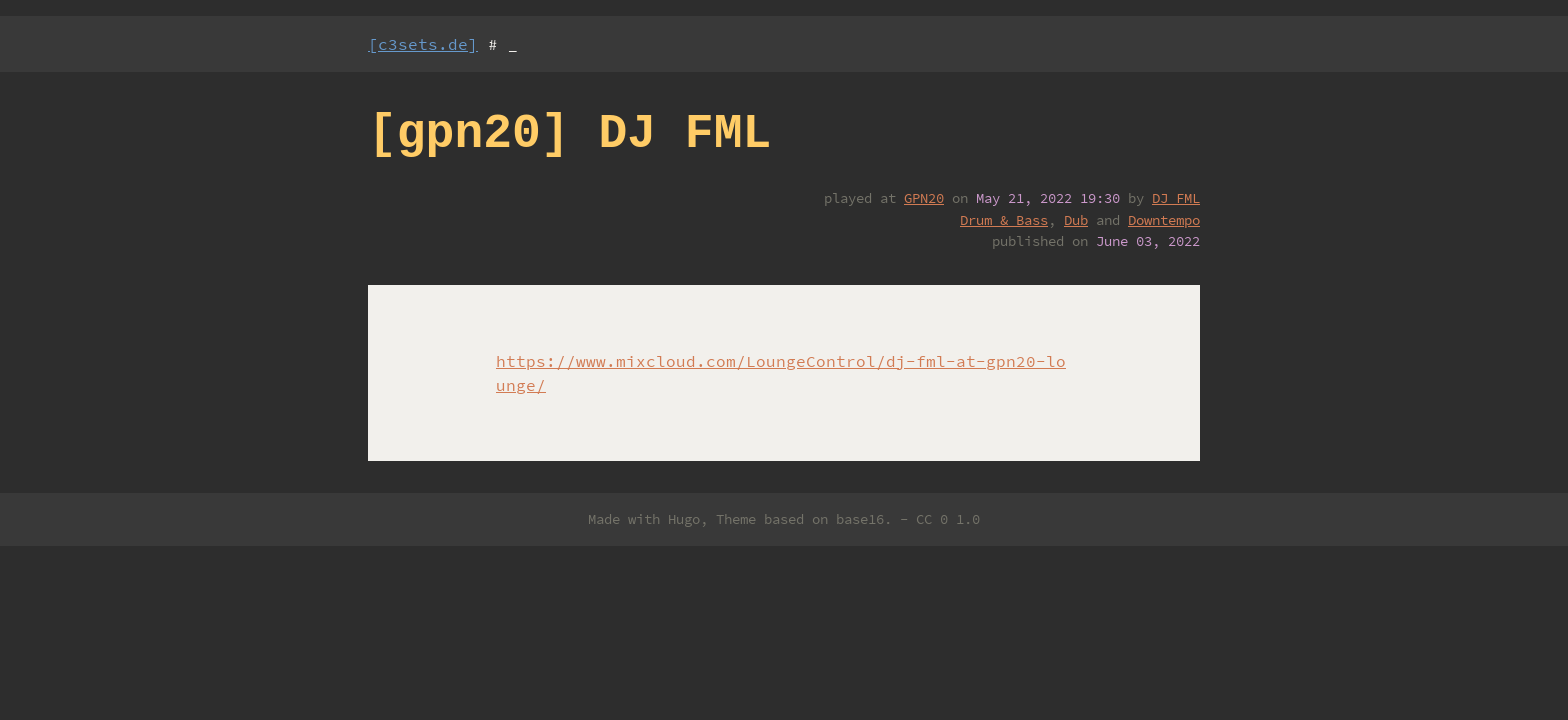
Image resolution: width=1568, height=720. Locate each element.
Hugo (684, 519)
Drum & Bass (1004, 220)
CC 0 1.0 (948, 519)
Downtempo (1164, 220)
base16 (860, 519)
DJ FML (1176, 198)
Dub (1076, 220)
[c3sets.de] (423, 44)
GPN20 (924, 198)
